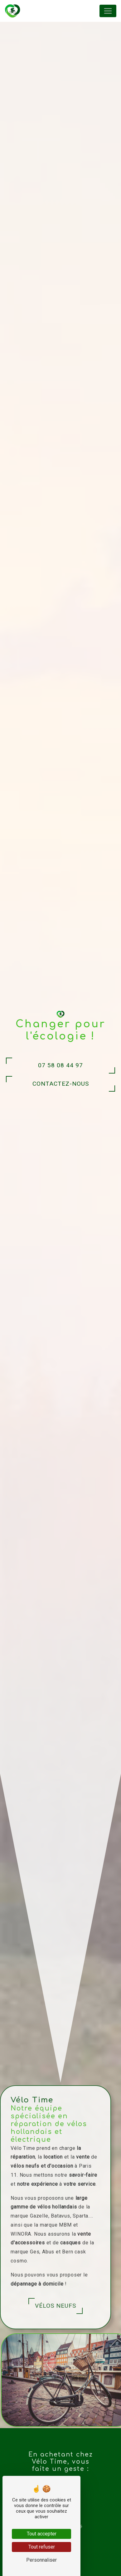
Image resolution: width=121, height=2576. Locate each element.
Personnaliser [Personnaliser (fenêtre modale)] (41, 2560)
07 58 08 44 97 (60, 1065)
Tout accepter (41, 2534)
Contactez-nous (60, 1083)
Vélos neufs (30, 2305)
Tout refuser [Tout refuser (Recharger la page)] (41, 2547)
